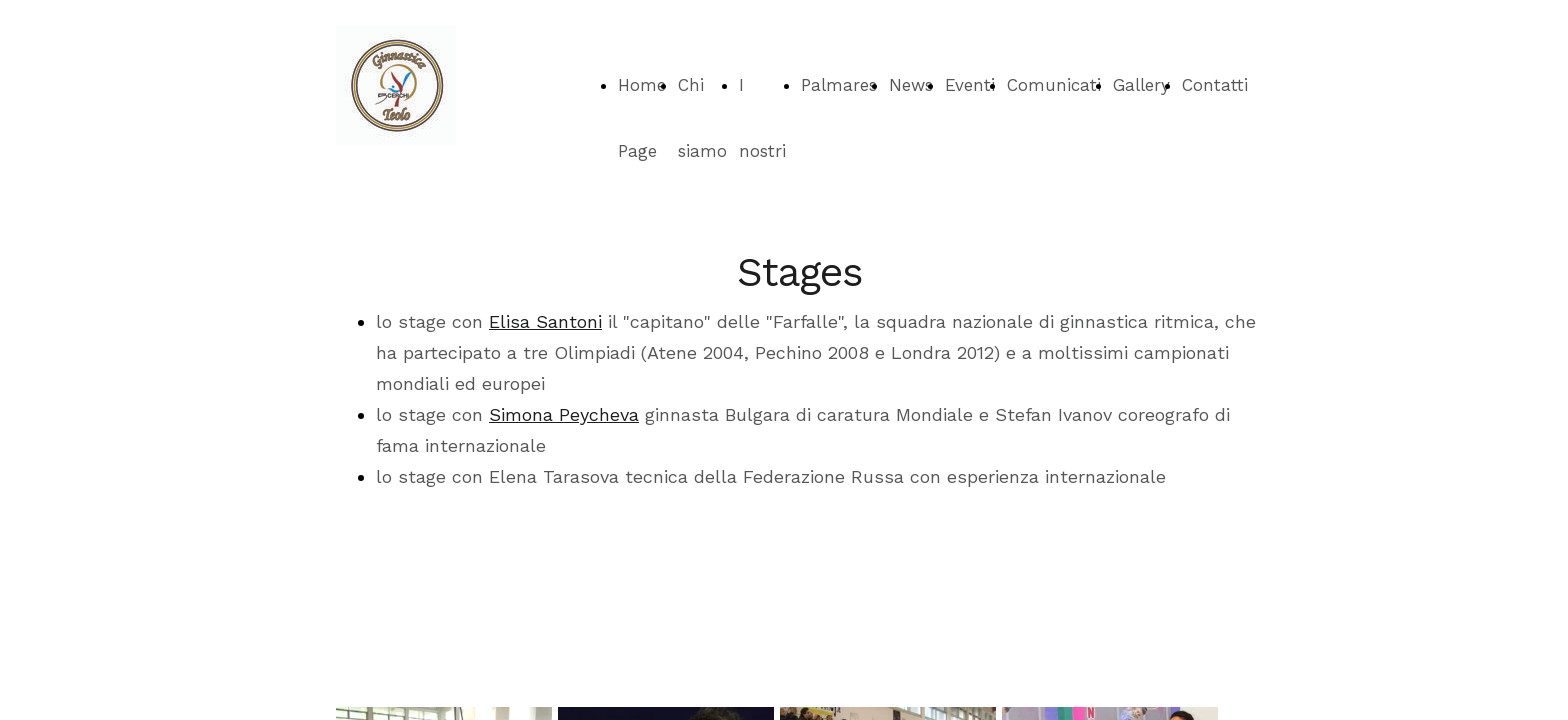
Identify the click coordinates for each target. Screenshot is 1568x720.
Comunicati (1054, 85)
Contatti (1215, 85)
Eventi (970, 85)
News (911, 85)
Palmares (839, 85)
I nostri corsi (762, 151)
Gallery (1141, 85)
